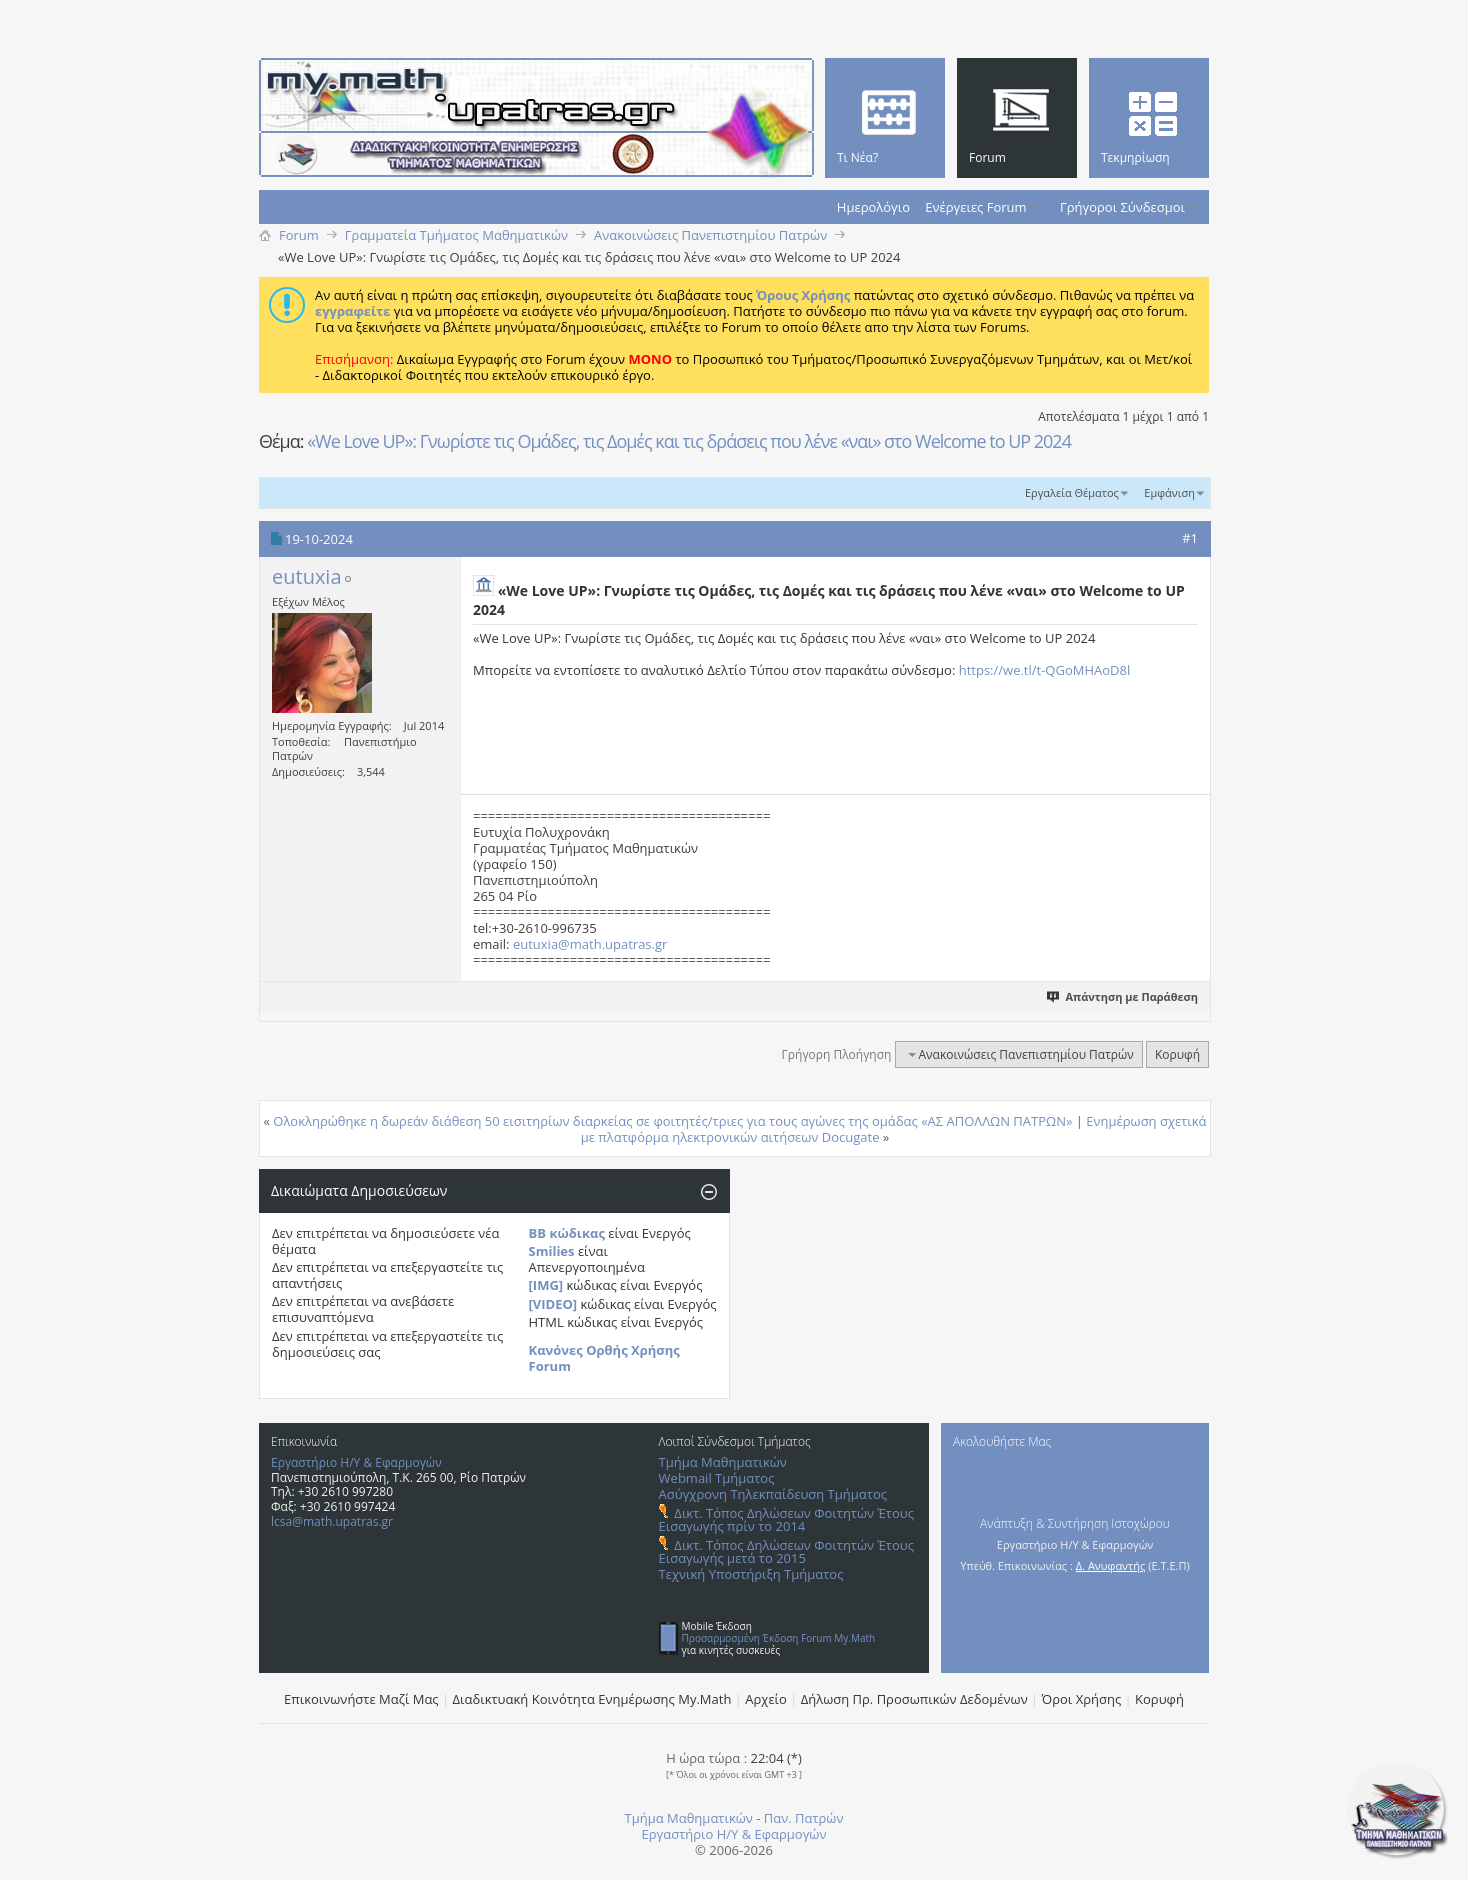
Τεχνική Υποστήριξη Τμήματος (751, 1574)
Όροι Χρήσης (1082, 1699)
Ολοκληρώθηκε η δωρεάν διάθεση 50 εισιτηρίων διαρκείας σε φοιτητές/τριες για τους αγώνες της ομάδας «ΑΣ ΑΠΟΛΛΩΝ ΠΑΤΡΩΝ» (672, 1121)
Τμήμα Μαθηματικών (723, 1462)
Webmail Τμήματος (717, 1478)
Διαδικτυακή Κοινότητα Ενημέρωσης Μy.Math (592, 1699)
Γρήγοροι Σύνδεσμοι (1122, 207)
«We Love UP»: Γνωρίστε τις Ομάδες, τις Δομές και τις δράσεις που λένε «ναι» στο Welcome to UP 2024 (689, 441)
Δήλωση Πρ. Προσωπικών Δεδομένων (914, 1699)
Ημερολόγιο (873, 207)
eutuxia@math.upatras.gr (590, 944)
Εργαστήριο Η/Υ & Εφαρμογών (356, 1462)
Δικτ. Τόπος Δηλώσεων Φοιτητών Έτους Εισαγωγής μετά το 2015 (786, 1551)
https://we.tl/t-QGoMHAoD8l (1044, 670)
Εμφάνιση (1169, 492)
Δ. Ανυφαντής (1111, 1565)
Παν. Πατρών (804, 1818)
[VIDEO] (553, 1304)
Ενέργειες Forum (975, 207)
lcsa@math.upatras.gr (332, 1521)
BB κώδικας (567, 1233)
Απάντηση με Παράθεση (1123, 996)
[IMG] (546, 1285)
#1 (1190, 538)
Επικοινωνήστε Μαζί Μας (361, 1699)
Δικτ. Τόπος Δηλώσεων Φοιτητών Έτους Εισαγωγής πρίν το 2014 (786, 1519)
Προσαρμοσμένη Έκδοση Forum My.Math (779, 1638)
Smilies (552, 1251)
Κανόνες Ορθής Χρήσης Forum (604, 1358)
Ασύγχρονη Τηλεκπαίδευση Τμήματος (773, 1494)
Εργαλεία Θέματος (1072, 492)
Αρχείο (766, 1699)
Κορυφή (1177, 1054)
